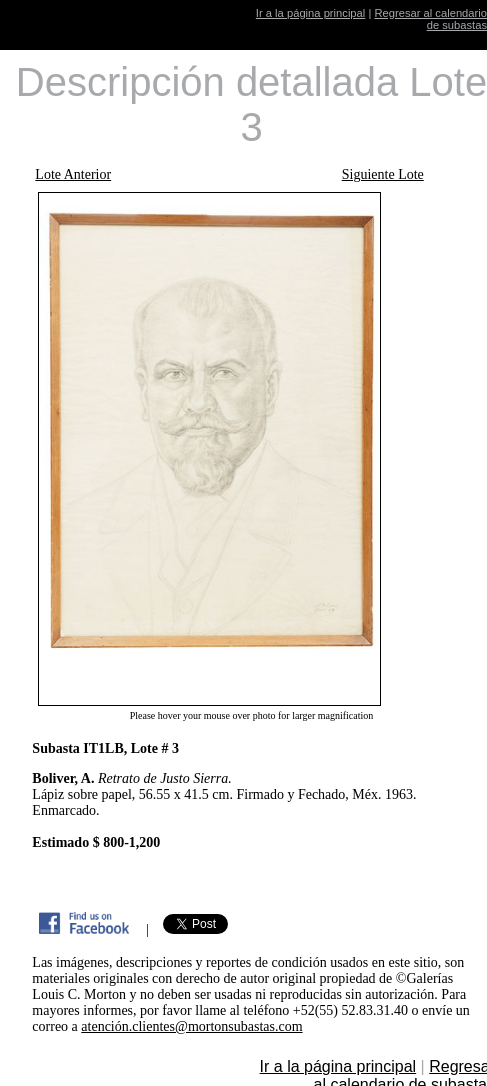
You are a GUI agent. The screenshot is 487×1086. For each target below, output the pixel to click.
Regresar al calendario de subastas (430, 19)
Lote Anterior (73, 174)
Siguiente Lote (383, 174)
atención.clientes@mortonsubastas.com (191, 1026)
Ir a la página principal (310, 13)
